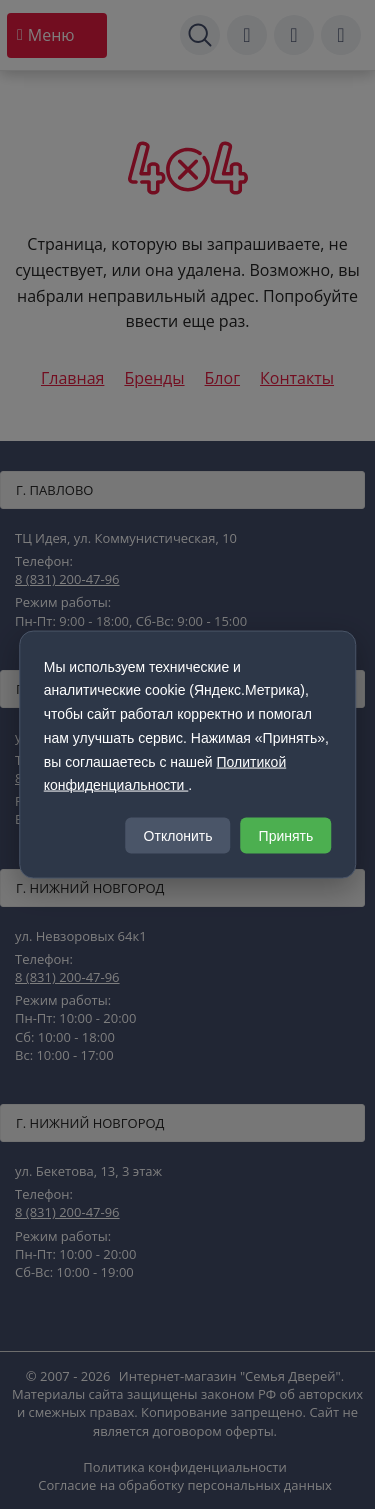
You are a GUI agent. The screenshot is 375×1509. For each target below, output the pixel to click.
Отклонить (178, 836)
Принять (286, 836)
